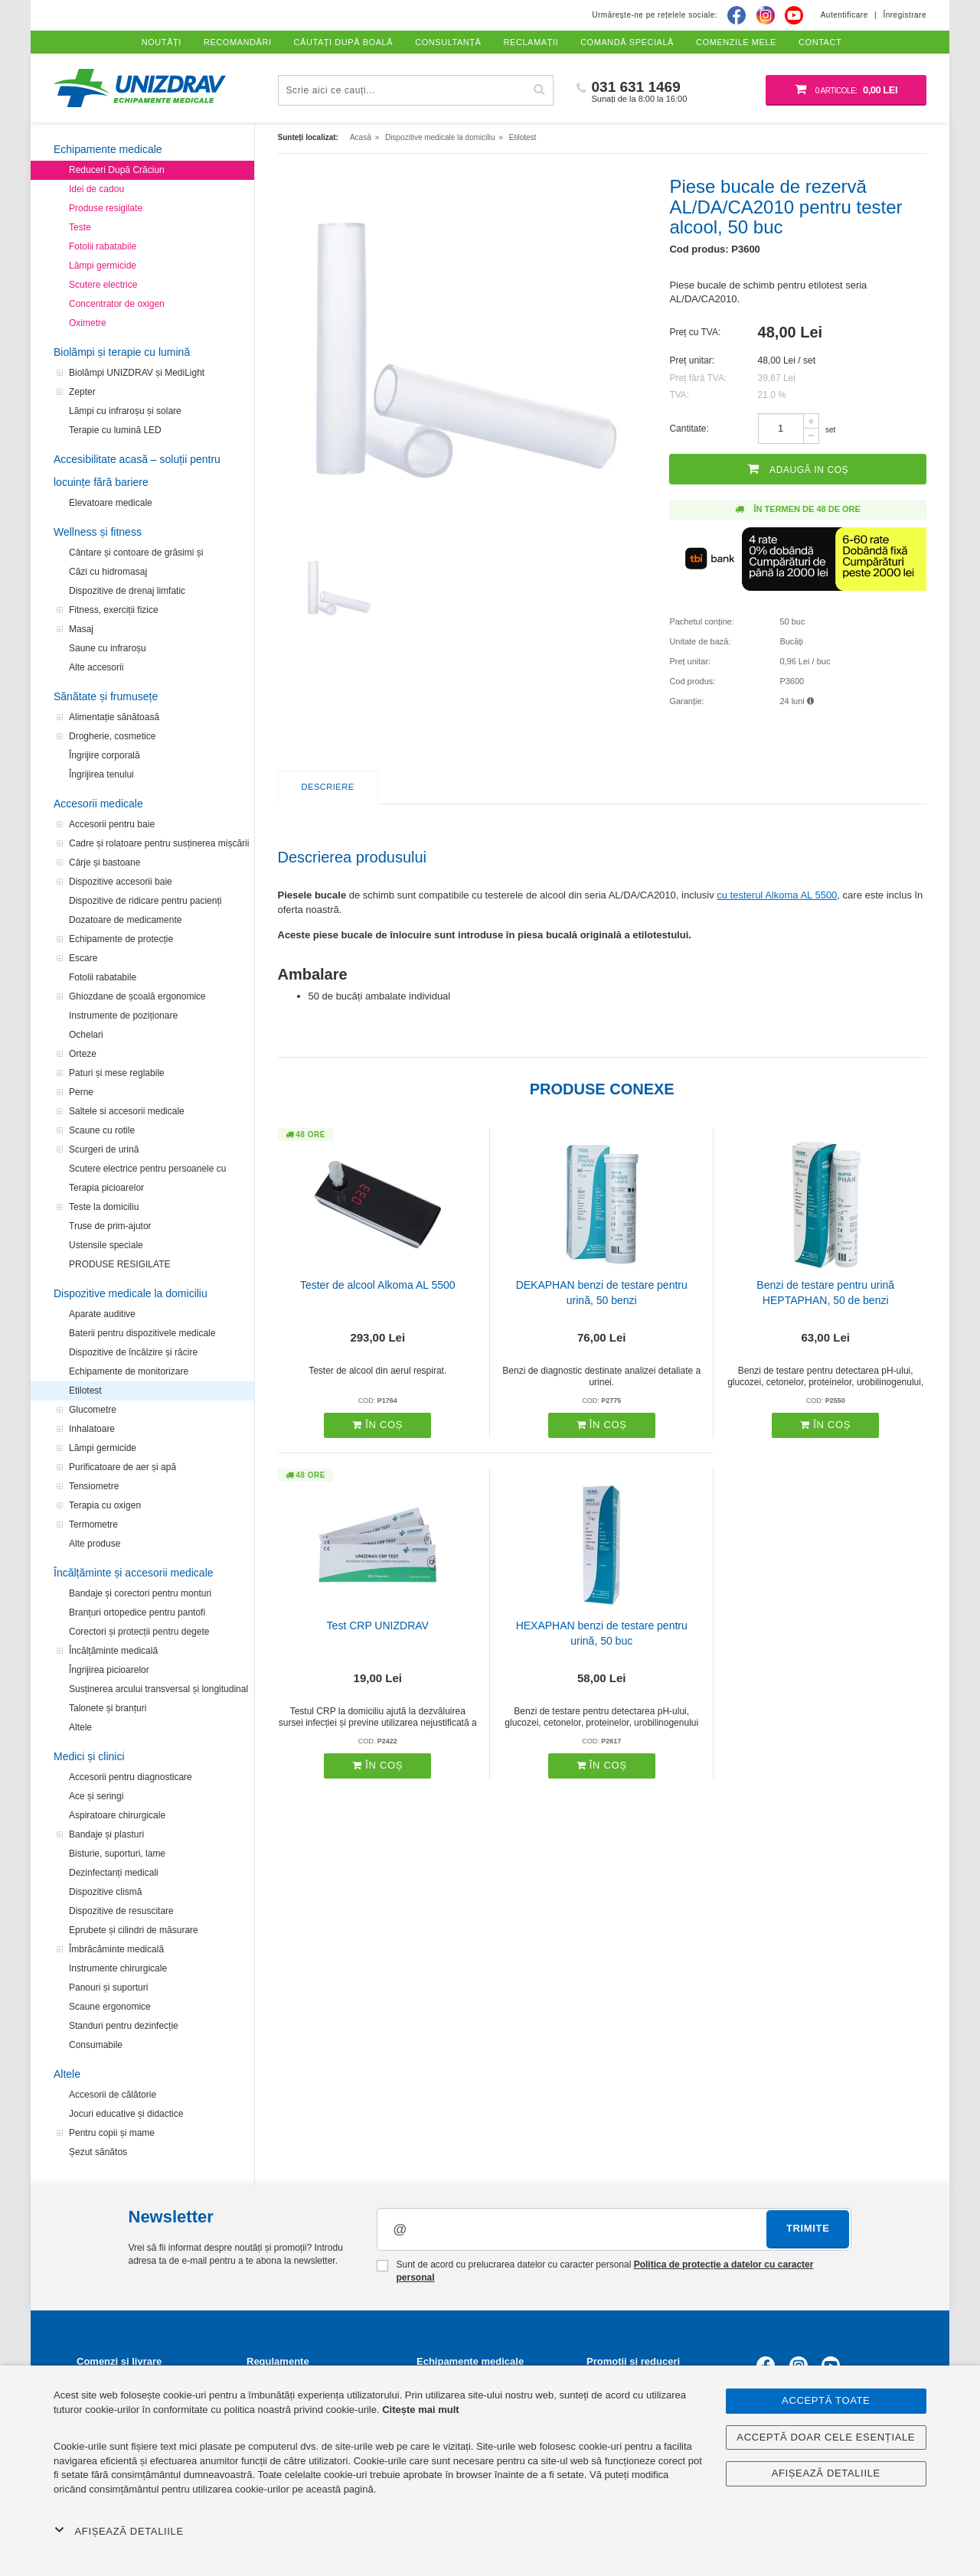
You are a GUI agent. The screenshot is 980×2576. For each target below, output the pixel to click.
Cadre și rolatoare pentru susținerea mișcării (159, 843)
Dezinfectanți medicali (113, 1872)
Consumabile (95, 2045)
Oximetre (87, 323)
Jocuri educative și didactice (126, 2113)
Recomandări (238, 42)
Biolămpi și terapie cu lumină (122, 352)
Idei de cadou (96, 189)
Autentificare (844, 15)
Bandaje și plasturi (106, 1834)
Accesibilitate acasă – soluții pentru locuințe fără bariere (137, 470)
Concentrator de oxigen (117, 303)
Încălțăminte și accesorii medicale (134, 1573)
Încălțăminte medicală (113, 1650)
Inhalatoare (92, 1428)
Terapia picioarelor (106, 1187)
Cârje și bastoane (104, 862)
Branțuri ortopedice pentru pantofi (137, 1612)
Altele (80, 1727)
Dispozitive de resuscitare (121, 1911)
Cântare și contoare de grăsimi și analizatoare (136, 554)
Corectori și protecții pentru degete (139, 1631)
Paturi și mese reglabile (117, 1073)
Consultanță (448, 42)
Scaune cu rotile (102, 1130)
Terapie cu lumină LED (115, 430)
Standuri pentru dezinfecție (123, 2025)
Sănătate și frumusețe (106, 696)
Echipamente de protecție (121, 939)
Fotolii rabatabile (102, 246)
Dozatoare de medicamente (125, 920)
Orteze (82, 1053)
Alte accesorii (96, 667)
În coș (377, 1424)
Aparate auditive (102, 1314)
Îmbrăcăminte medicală (116, 1949)
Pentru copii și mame (112, 2133)
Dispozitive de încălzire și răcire (133, 1352)
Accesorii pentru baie (112, 824)
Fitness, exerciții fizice (113, 610)
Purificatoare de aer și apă (122, 1467)
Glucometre (92, 1409)
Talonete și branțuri (107, 1708)
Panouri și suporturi (108, 1987)
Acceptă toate (826, 2400)
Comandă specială (627, 42)
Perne (81, 1092)
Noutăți (161, 42)
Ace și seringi (96, 1796)
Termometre (93, 1524)
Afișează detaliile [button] (119, 2531)
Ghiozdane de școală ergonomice (137, 996)
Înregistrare (904, 15)
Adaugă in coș (797, 468)
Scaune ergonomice (110, 2006)
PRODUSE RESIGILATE (119, 1264)
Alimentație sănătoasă (114, 717)
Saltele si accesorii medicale (127, 1111)
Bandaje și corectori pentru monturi (140, 1593)
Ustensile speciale (106, 1245)
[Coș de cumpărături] (846, 90)
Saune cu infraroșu (107, 648)
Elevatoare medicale (110, 502)
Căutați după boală (344, 42)
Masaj (81, 629)
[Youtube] (794, 15)
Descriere (328, 786)
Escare (83, 958)
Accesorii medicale (98, 803)
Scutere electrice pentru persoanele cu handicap (147, 1171)
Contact (820, 42)
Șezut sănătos (98, 2152)
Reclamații (531, 42)
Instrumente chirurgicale (118, 1968)
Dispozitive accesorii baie (120, 881)
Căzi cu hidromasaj (108, 571)
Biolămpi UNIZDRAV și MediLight (136, 372)
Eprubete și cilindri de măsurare (133, 1930)
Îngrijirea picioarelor (109, 1670)
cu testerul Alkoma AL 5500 (777, 895)
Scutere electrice (103, 284)
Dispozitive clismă (105, 1891)
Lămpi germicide (102, 265)
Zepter (82, 391)
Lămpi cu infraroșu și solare (125, 411)
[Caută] (540, 90)
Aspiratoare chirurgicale (117, 1815)
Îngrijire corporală (104, 755)
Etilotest (85, 1390)
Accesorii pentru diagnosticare (130, 1777)
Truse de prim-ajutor (110, 1226)
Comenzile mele (736, 42)
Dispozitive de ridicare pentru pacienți (145, 900)
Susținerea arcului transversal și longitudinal (158, 1689)
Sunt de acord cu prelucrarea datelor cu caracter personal (595, 2271)
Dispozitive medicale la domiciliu (130, 1293)
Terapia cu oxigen (105, 1505)
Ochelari (86, 1034)
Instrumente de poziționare (123, 1015)
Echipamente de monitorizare (128, 1371)
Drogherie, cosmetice (112, 736)
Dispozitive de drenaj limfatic (127, 590)
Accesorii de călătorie (112, 2094)
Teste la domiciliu (104, 1207)
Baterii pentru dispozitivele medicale (142, 1333)
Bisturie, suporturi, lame (117, 1853)
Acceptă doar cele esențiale (826, 2437)
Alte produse (94, 1543)
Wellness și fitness (98, 532)
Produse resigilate (105, 208)
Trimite (808, 2228)
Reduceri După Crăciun (117, 170)
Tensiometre (94, 1486)
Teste (80, 227)
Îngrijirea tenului (101, 774)
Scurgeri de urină (104, 1149)
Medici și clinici (89, 1756)
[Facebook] (736, 15)
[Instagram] (765, 15)
